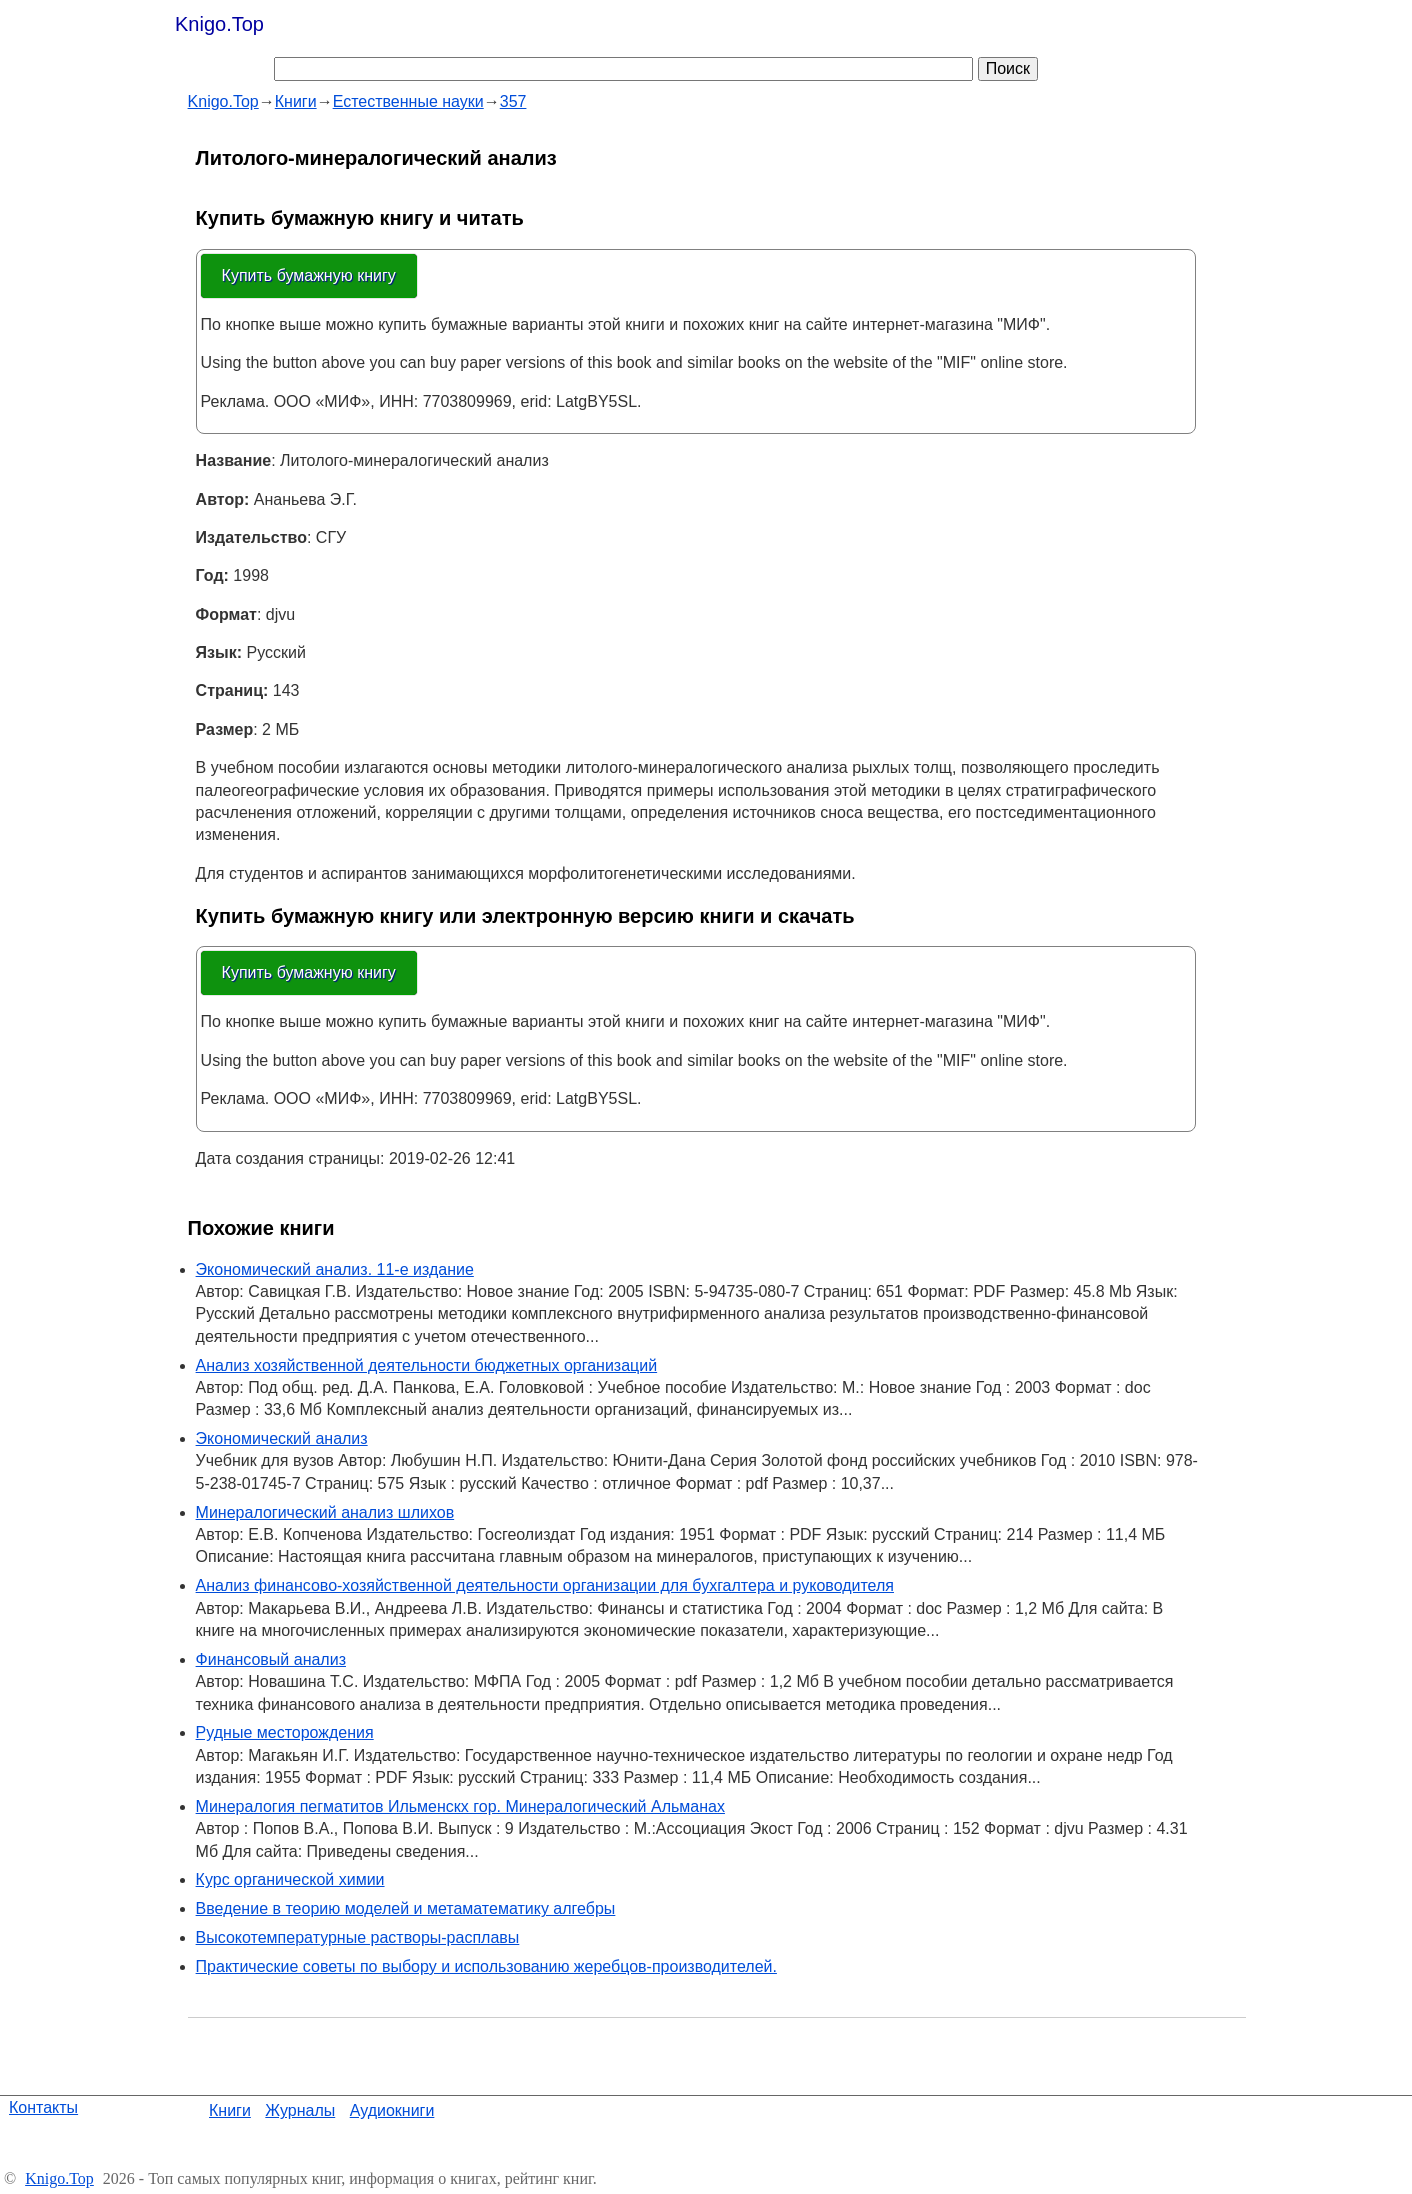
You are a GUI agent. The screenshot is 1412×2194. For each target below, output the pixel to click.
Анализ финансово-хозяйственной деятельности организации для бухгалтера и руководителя (545, 1585)
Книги (230, 2110)
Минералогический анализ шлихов (325, 1512)
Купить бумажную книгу (309, 275)
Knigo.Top (219, 24)
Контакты (43, 2107)
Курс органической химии (290, 1879)
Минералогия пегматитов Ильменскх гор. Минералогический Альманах (460, 1806)
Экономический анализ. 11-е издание (335, 1269)
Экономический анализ (282, 1438)
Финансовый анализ (271, 1659)
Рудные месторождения (285, 1732)
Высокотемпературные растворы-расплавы (358, 1937)
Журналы (300, 2110)
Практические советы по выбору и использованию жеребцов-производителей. (486, 1966)
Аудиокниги (392, 2110)
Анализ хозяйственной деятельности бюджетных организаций (427, 1365)
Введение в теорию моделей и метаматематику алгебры (406, 1908)
